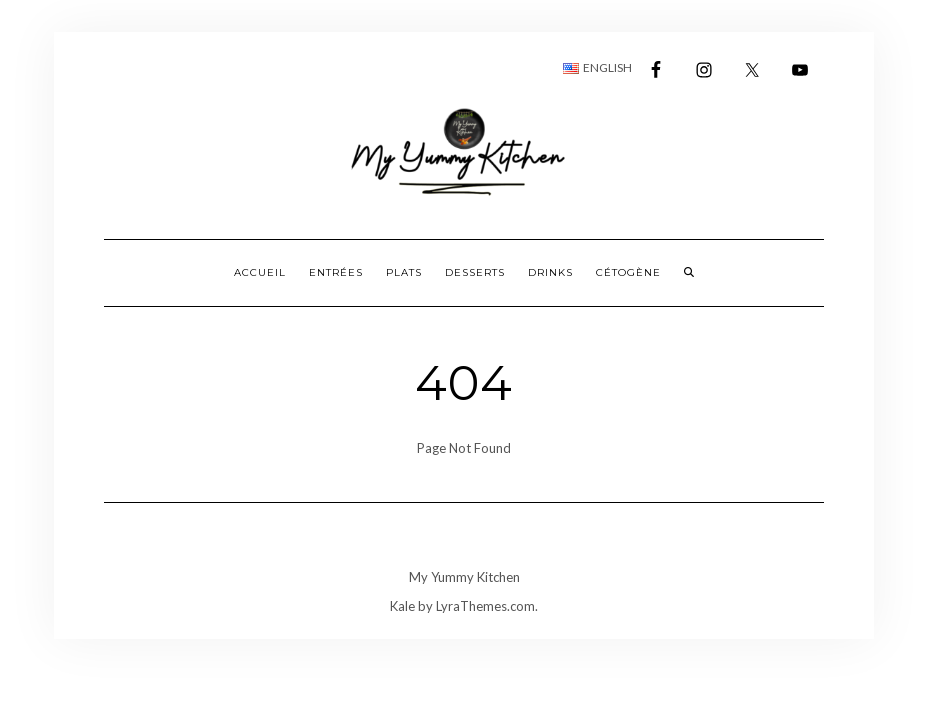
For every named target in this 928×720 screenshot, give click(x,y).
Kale (402, 606)
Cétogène (628, 272)
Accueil (260, 272)
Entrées (336, 272)
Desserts (475, 272)
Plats (404, 272)
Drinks (550, 272)
